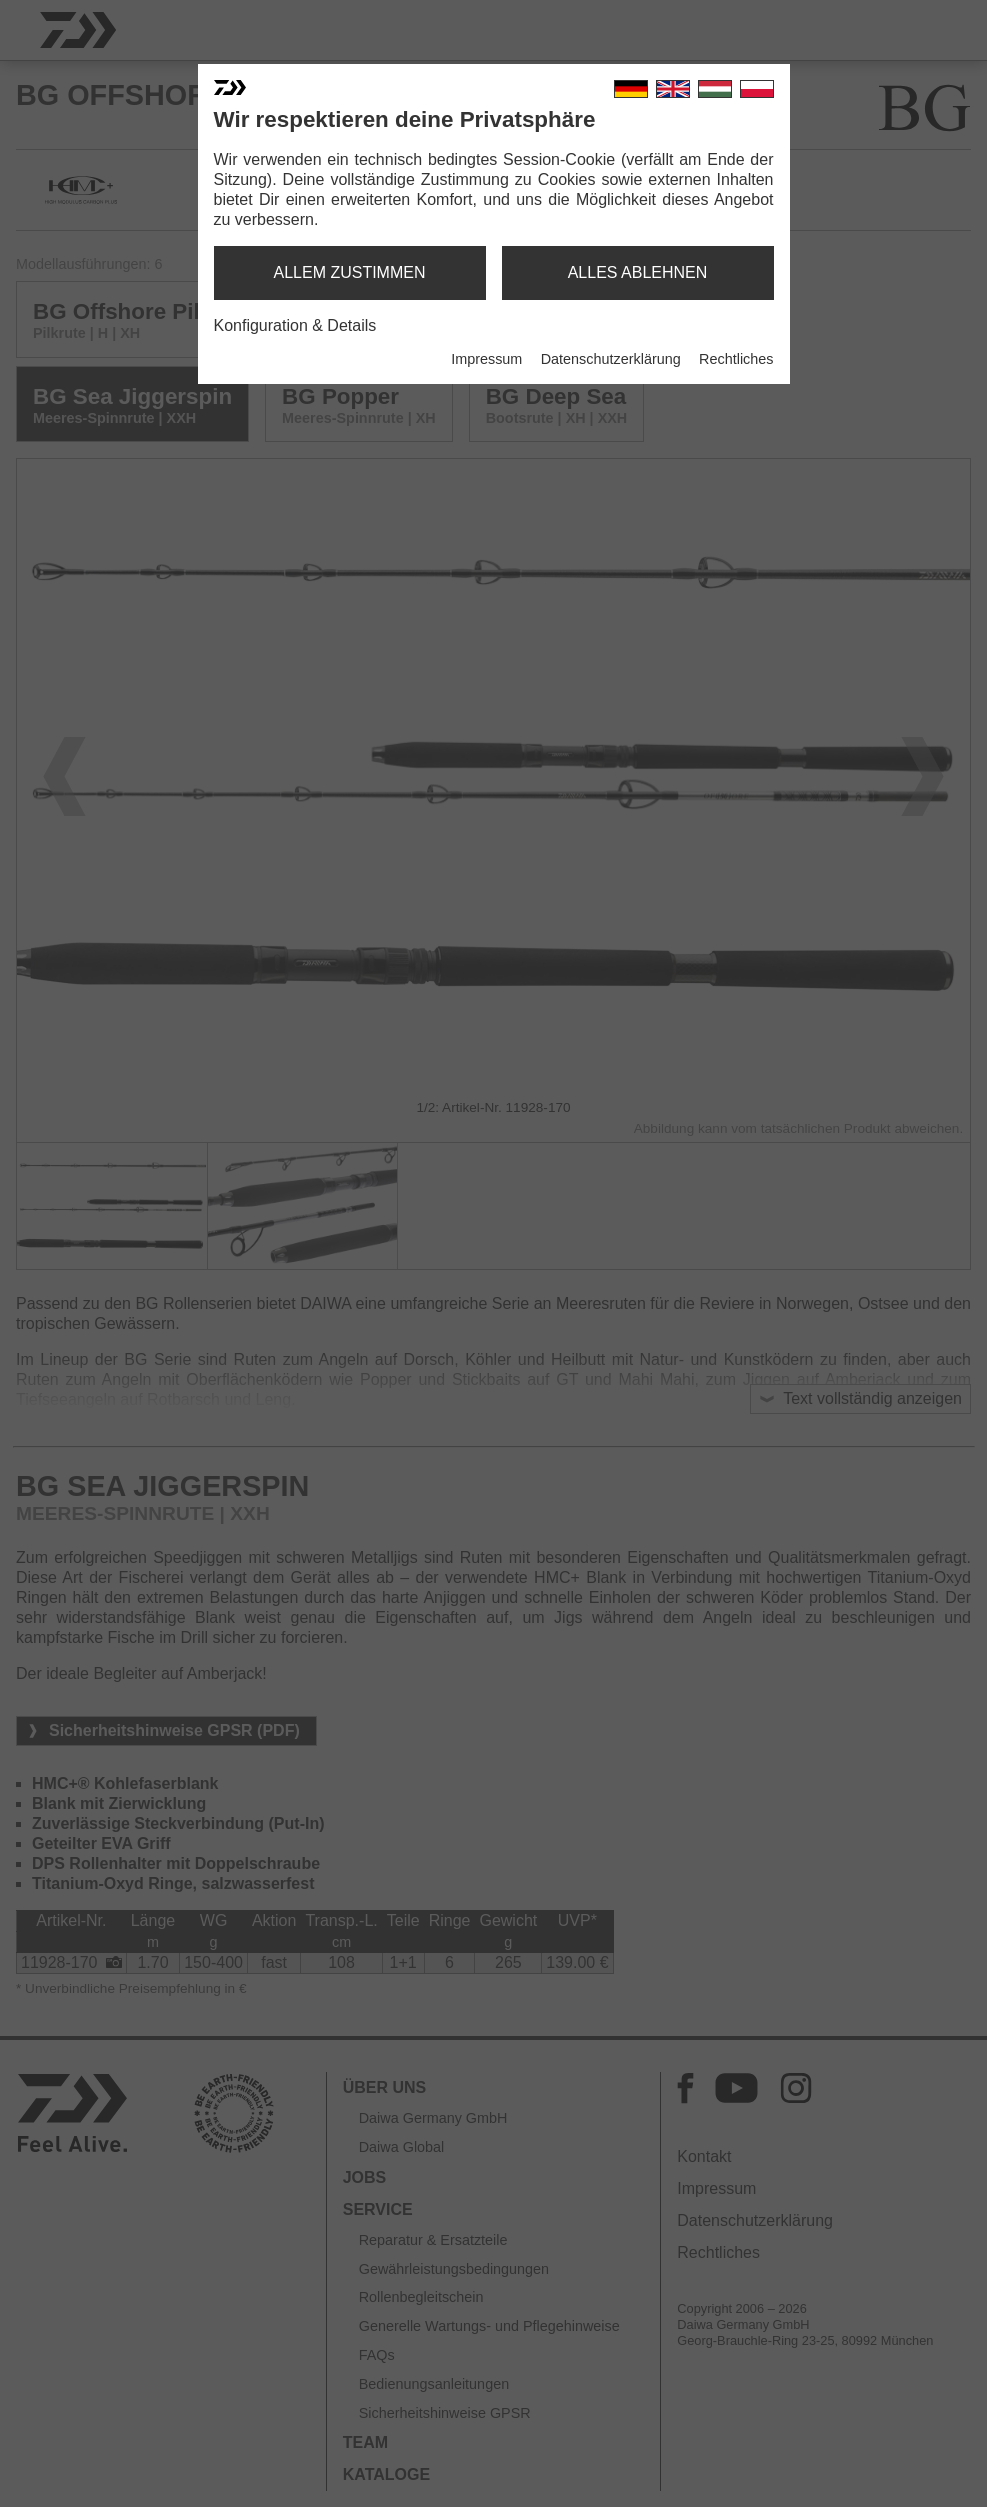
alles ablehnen (638, 272)
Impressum (486, 359)
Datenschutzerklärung (611, 359)
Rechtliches (736, 359)
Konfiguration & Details (295, 325)
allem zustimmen (349, 272)
